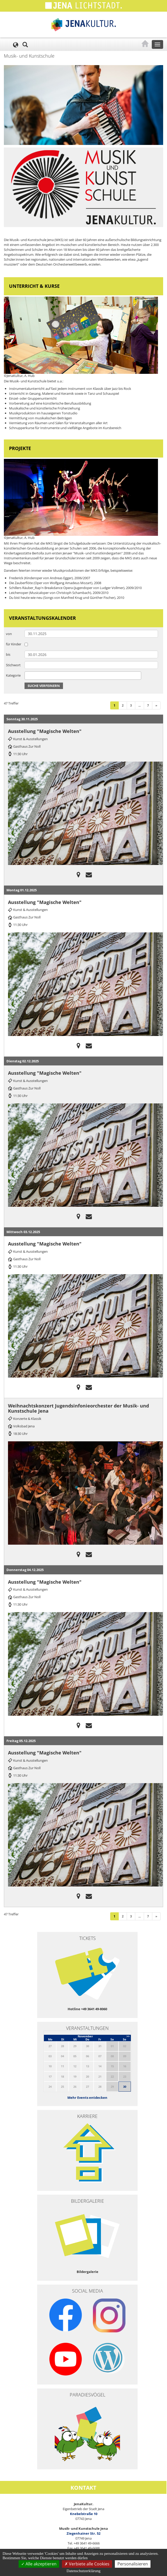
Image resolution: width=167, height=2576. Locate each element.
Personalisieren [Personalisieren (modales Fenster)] (132, 2564)
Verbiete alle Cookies (87, 2564)
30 (124, 2086)
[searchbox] (27, 675)
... (139, 705)
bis (8, 654)
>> (128, 2036)
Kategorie (13, 675)
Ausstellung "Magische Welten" (45, 731)
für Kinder (13, 644)
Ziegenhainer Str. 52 (83, 2533)
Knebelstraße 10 (83, 2513)
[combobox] (83, 675)
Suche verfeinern (44, 685)
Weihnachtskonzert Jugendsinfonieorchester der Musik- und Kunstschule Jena (78, 1408)
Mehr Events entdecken (87, 2097)
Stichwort (13, 665)
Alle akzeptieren (39, 2564)
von (9, 633)
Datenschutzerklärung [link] (84, 2571)
